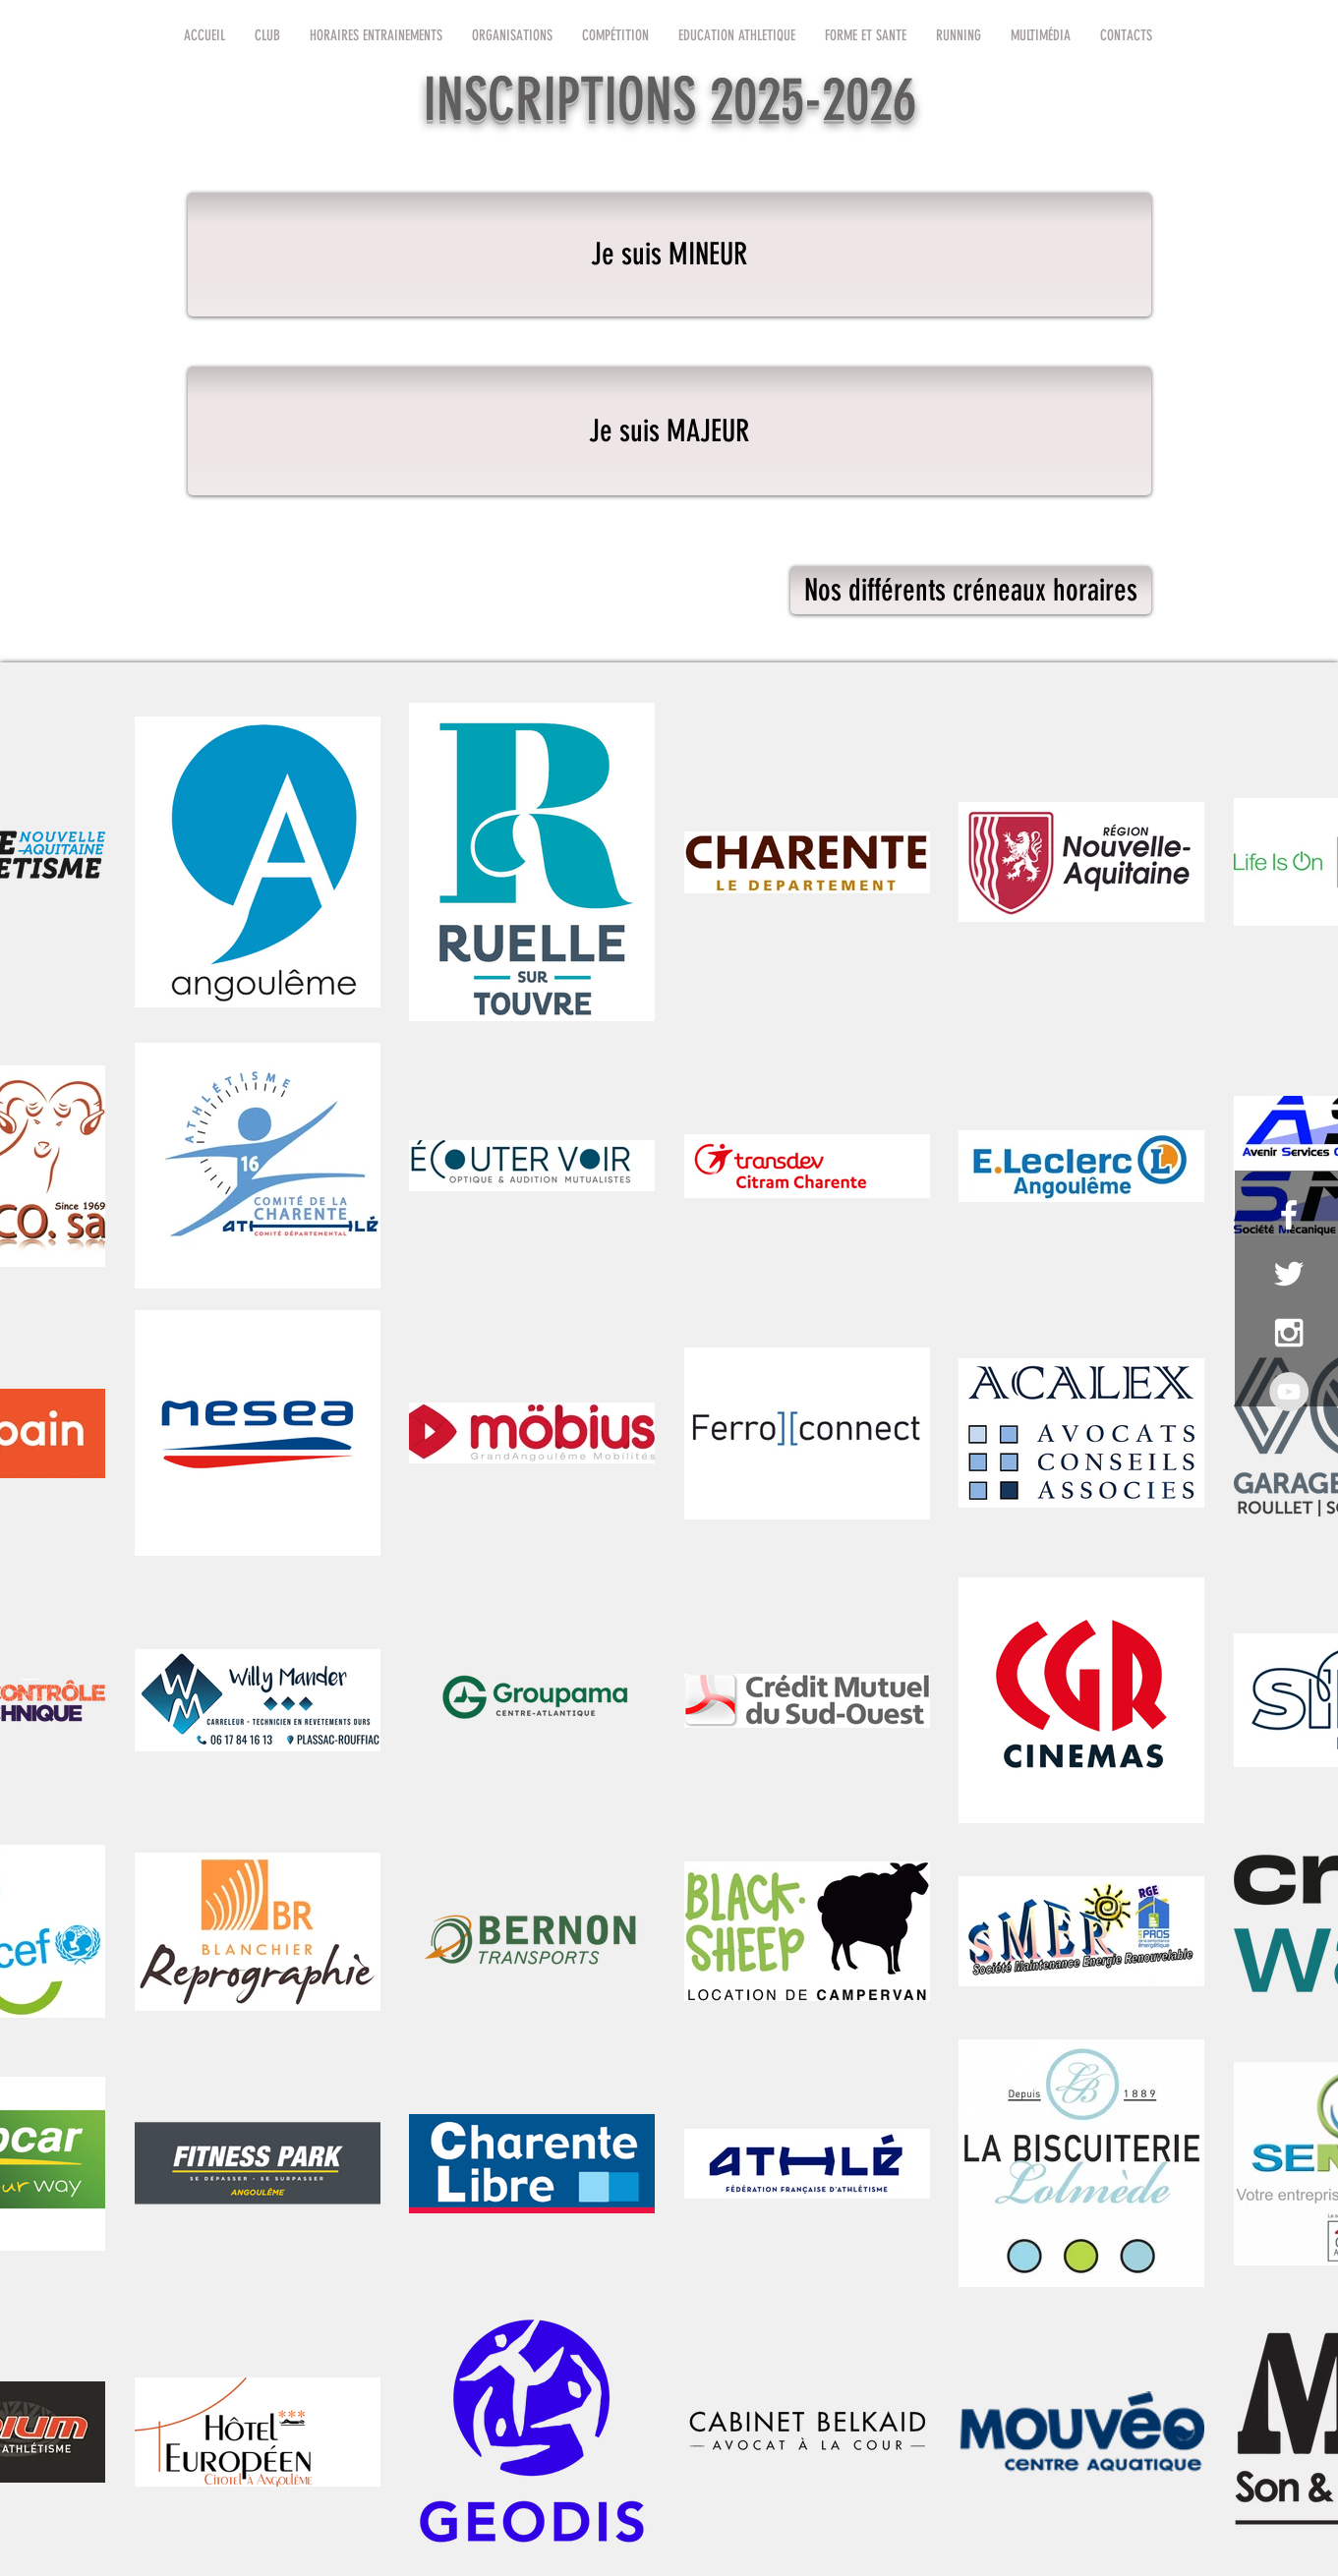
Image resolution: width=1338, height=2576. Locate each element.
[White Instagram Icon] (1289, 1332)
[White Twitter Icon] (1289, 1273)
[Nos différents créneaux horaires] (970, 590)
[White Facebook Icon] (1289, 1214)
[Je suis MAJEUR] (669, 431)
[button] (267, 35)
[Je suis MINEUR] (669, 254)
